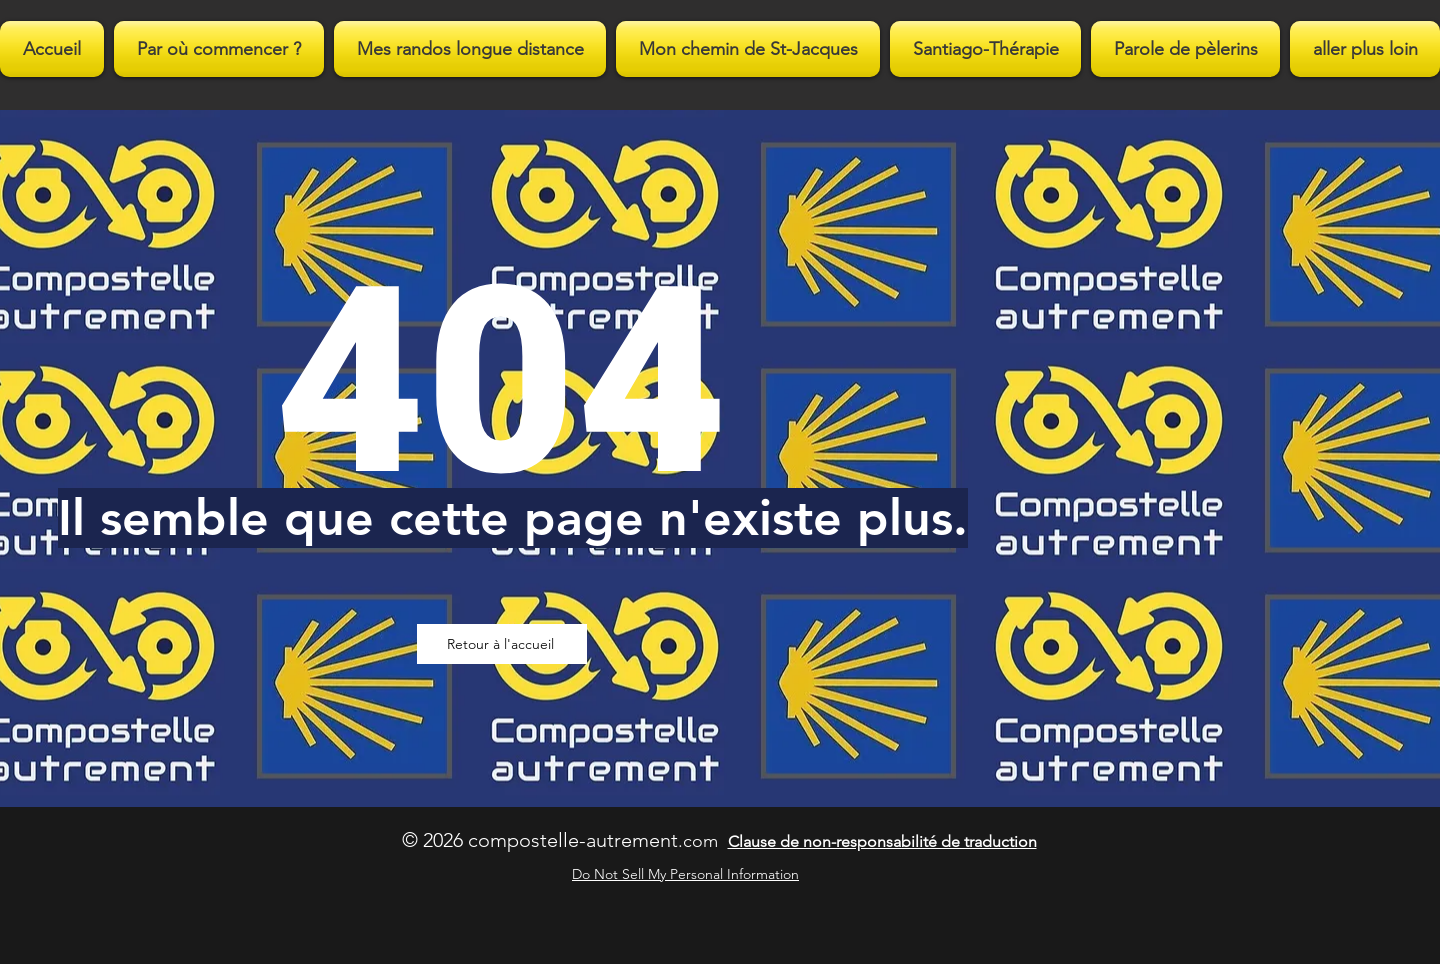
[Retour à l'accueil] (502, 644)
